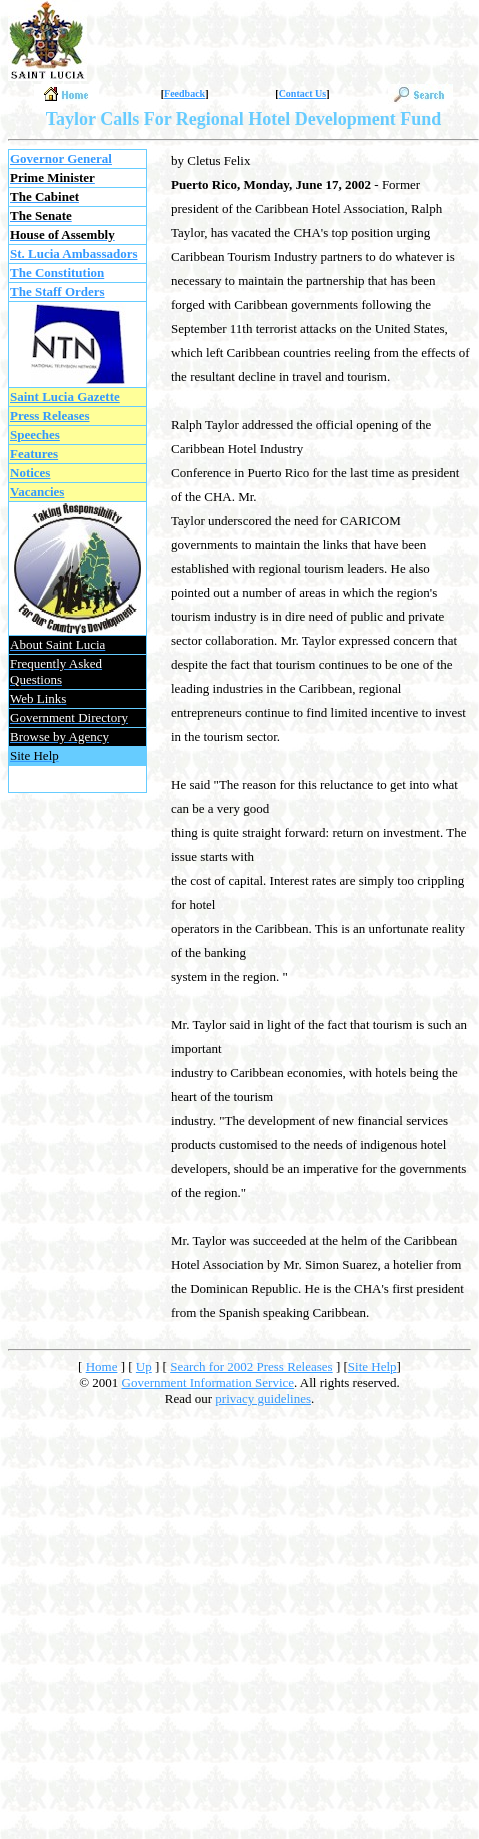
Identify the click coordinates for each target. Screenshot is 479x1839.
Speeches (35, 434)
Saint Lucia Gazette (65, 396)
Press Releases (50, 415)
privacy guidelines (263, 1398)
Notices (30, 472)
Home (102, 1366)
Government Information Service (208, 1382)
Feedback (184, 93)
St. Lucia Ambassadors (74, 253)
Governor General (61, 158)
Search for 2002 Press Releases (251, 1366)
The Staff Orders (57, 291)
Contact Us (303, 93)
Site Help (372, 1366)
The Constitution (57, 272)
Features (34, 453)
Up (144, 1366)
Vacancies (37, 491)
